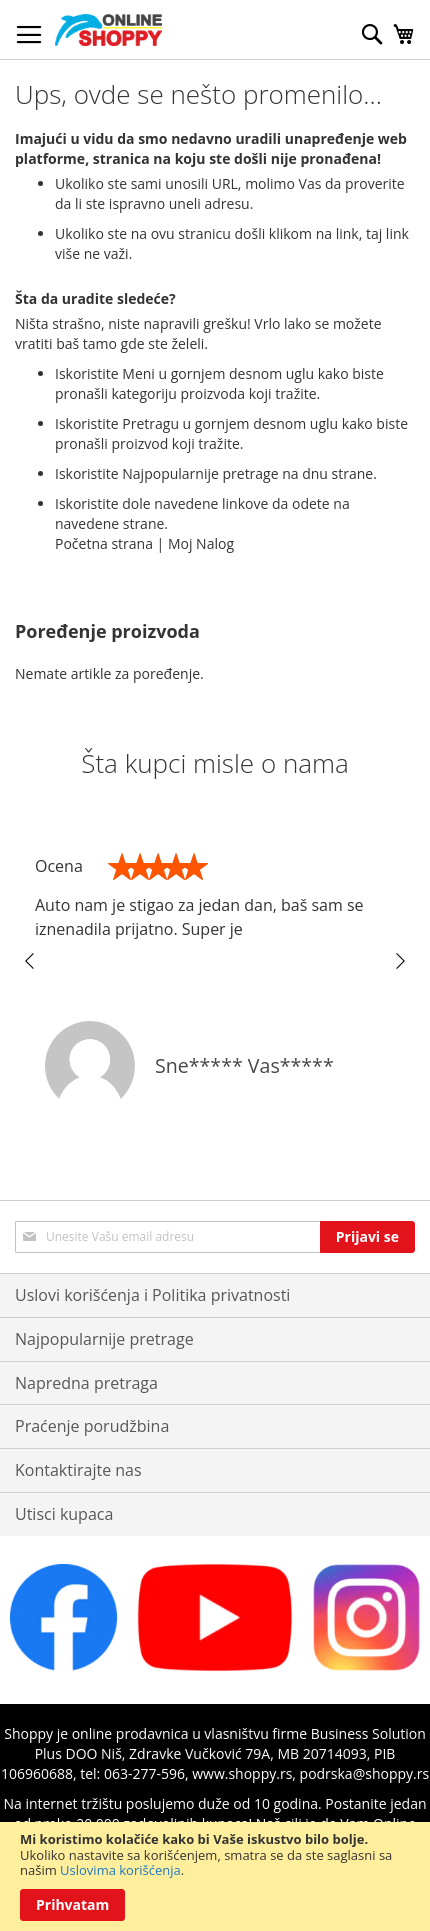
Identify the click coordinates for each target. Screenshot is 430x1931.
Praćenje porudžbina (92, 1426)
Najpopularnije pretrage (104, 1339)
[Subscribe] (367, 1237)
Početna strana (104, 543)
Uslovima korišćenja (120, 1870)
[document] (215, 1876)
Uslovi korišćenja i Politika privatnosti (152, 1295)
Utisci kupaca (64, 1514)
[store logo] (108, 30)
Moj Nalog (201, 543)
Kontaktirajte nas (78, 1470)
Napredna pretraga (86, 1383)
